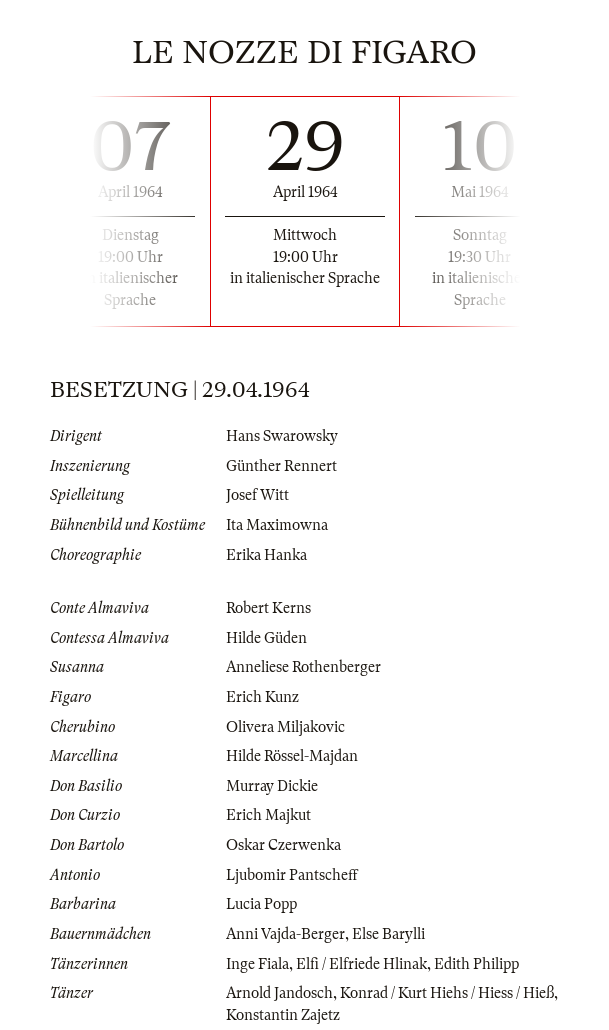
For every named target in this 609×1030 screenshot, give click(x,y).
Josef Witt (257, 495)
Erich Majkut (268, 815)
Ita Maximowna (277, 525)
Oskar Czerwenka (283, 845)
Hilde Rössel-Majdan (292, 756)
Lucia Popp (261, 904)
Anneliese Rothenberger (303, 667)
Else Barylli (388, 934)
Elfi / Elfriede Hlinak (361, 964)
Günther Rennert (281, 466)
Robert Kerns (268, 608)
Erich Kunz (262, 697)
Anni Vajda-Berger (285, 934)
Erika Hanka (266, 555)
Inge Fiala (257, 964)
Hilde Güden (266, 638)
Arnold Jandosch (279, 993)
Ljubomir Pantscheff (292, 875)
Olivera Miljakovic (285, 727)
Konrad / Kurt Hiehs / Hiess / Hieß (447, 993)
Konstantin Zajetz (283, 1015)
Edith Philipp (476, 964)
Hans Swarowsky (282, 436)
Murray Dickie (272, 786)
